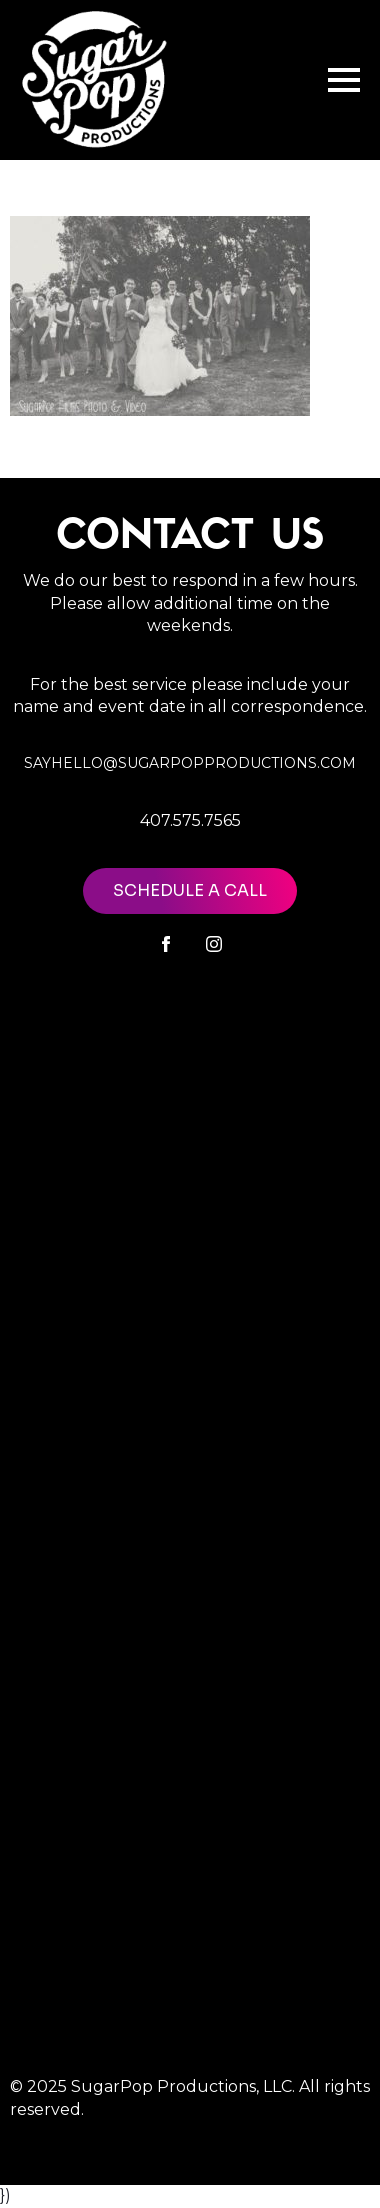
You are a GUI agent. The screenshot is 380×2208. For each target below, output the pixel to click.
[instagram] (214, 944)
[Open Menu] (344, 80)
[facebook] (166, 944)
